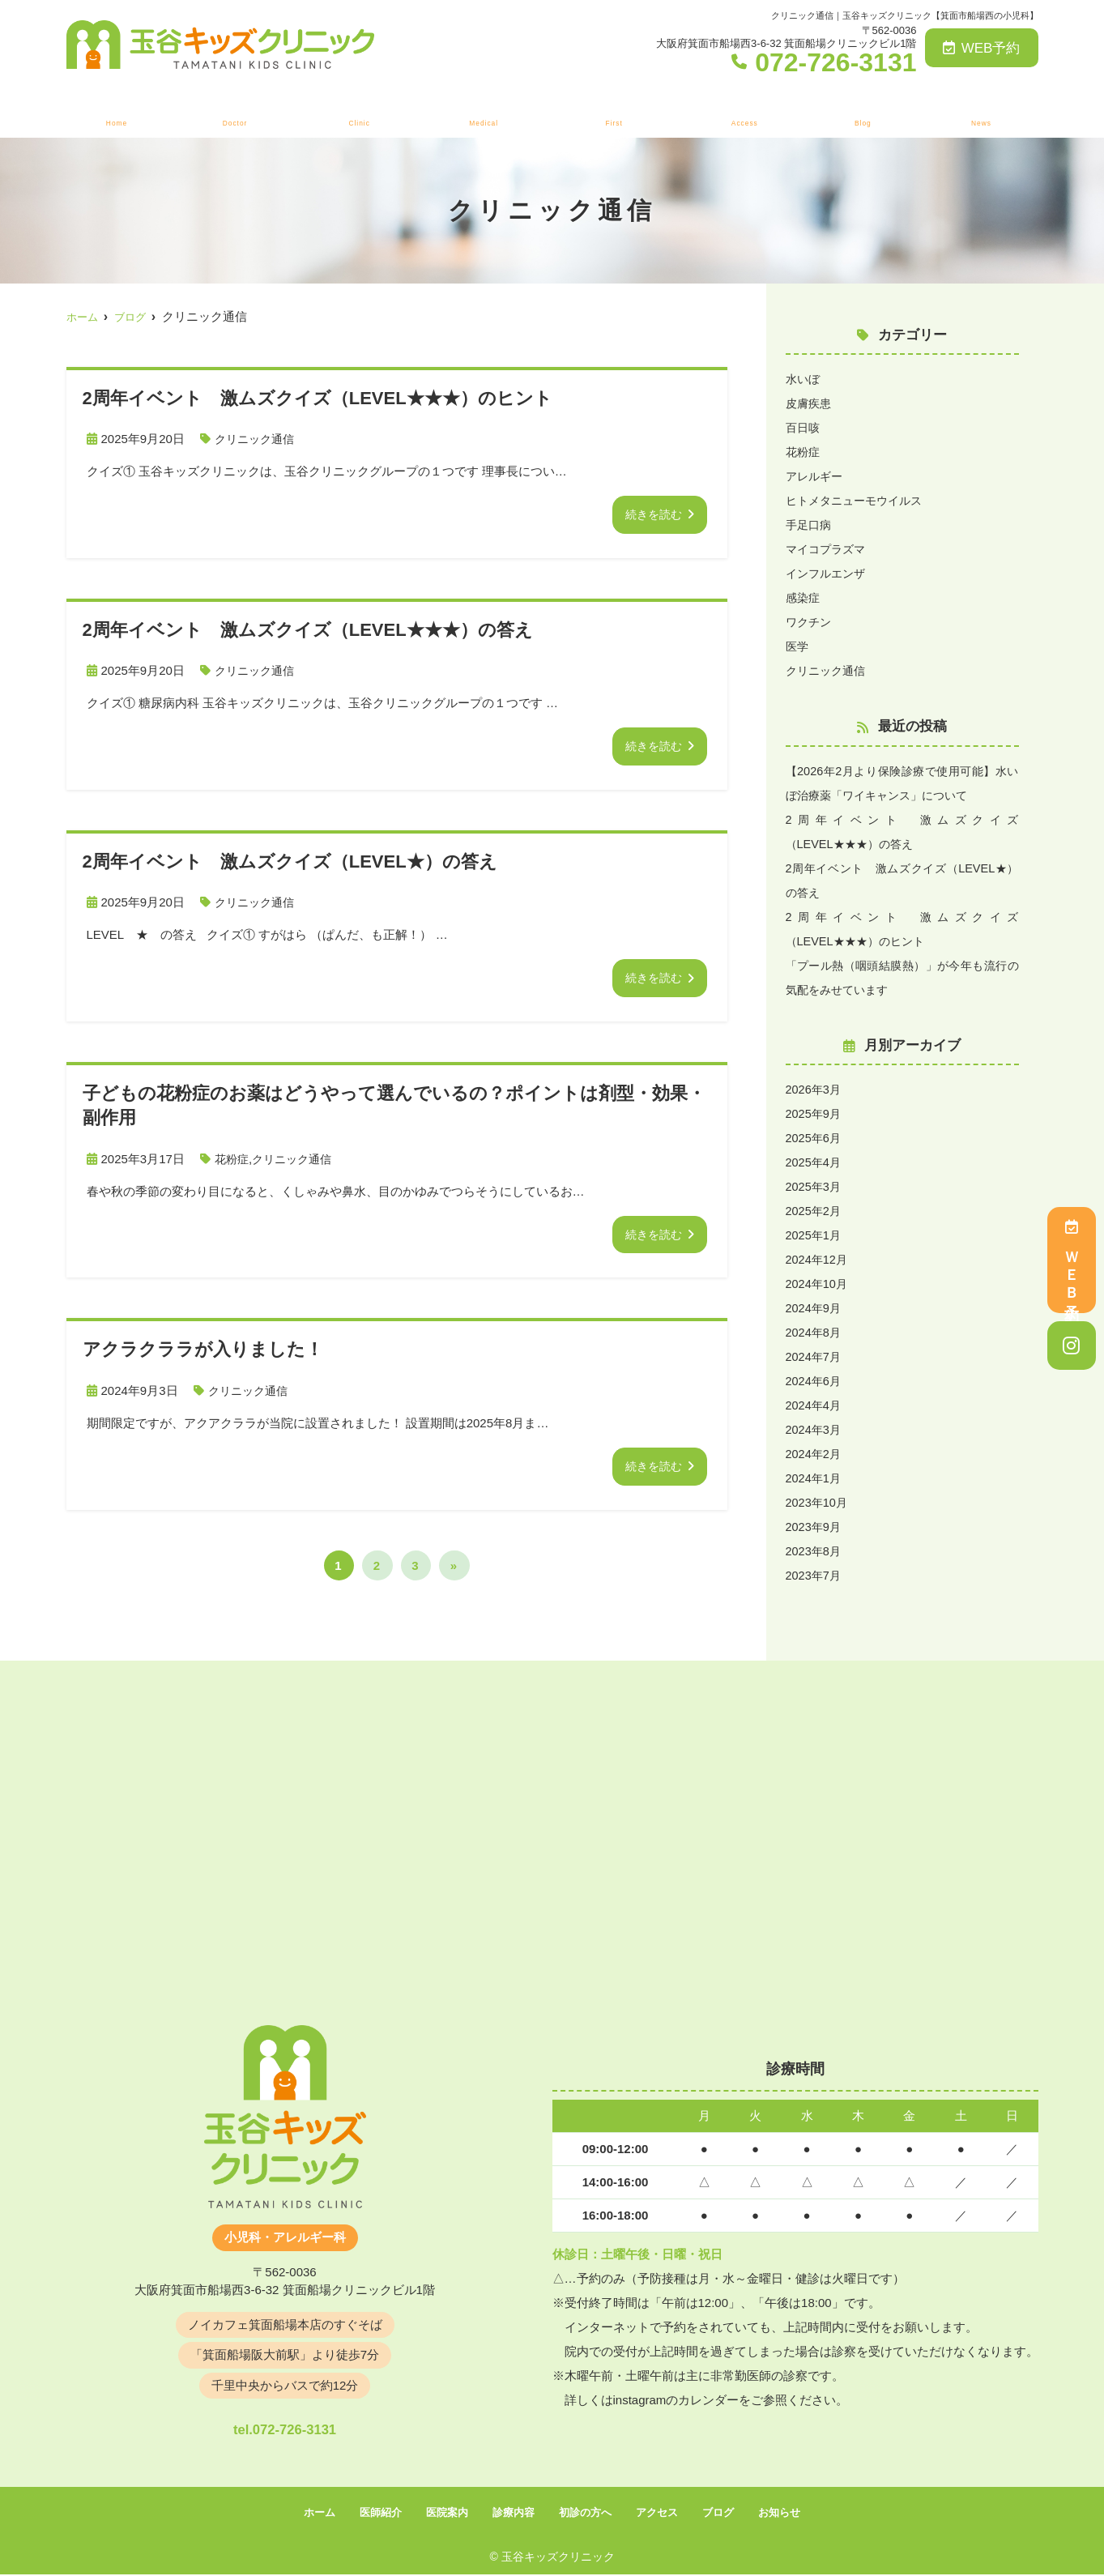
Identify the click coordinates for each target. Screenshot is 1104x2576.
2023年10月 (818, 1502)
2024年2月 (815, 1454)
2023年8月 (815, 1551)
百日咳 (804, 427)
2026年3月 (815, 1089)
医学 (798, 646)
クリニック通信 (257, 439)
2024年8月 (815, 1332)
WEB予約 (982, 48)
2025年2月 (815, 1211)
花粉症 (233, 1163)
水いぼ (804, 379)
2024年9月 (815, 1308)
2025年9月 (815, 1113)
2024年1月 (815, 1478)
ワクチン (810, 622)
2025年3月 (815, 1186)
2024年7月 (815, 1356)
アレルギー (816, 476)
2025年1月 (815, 1235)
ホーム (112, 114)
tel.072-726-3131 (284, 2424)
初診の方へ (614, 114)
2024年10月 (818, 1283)
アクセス (747, 114)
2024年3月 (815, 1429)
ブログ (866, 114)
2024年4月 (815, 1405)
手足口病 (810, 524)
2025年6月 (815, 1138)
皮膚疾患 (810, 403)
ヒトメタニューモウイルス (858, 500)
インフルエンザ (828, 573)
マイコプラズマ (828, 549)
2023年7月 (815, 1575)
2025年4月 (815, 1162)
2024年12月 (818, 1259)
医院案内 (356, 114)
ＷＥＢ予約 (1072, 1260)
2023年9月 (815, 1526)
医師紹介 (231, 114)
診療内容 (482, 114)
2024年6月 (815, 1381)
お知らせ (984, 114)
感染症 (804, 597)
